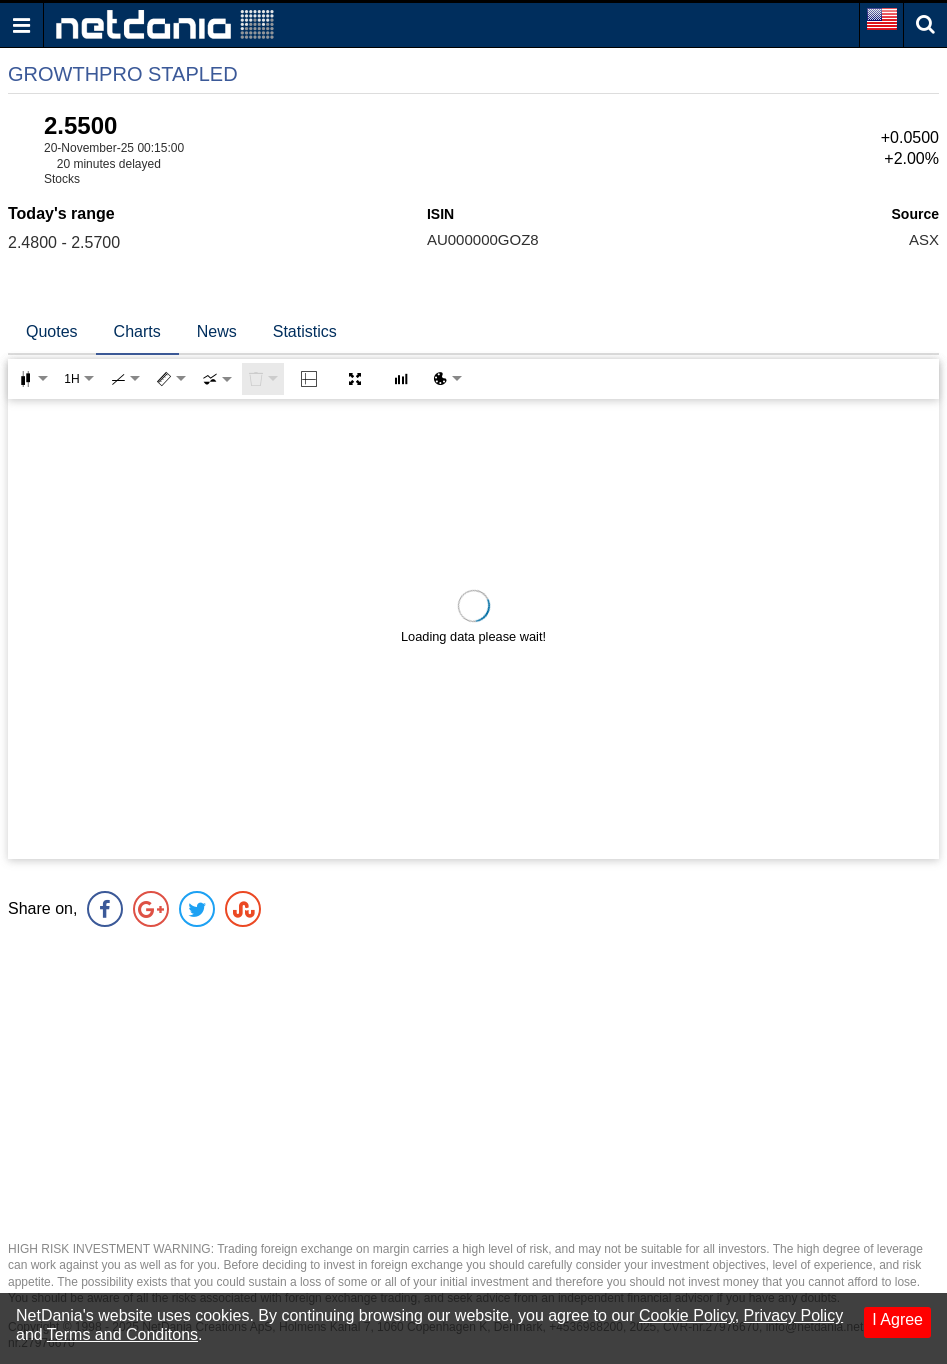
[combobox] (217, 379)
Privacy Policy (794, 1315)
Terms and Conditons (122, 1334)
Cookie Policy (687, 1315)
